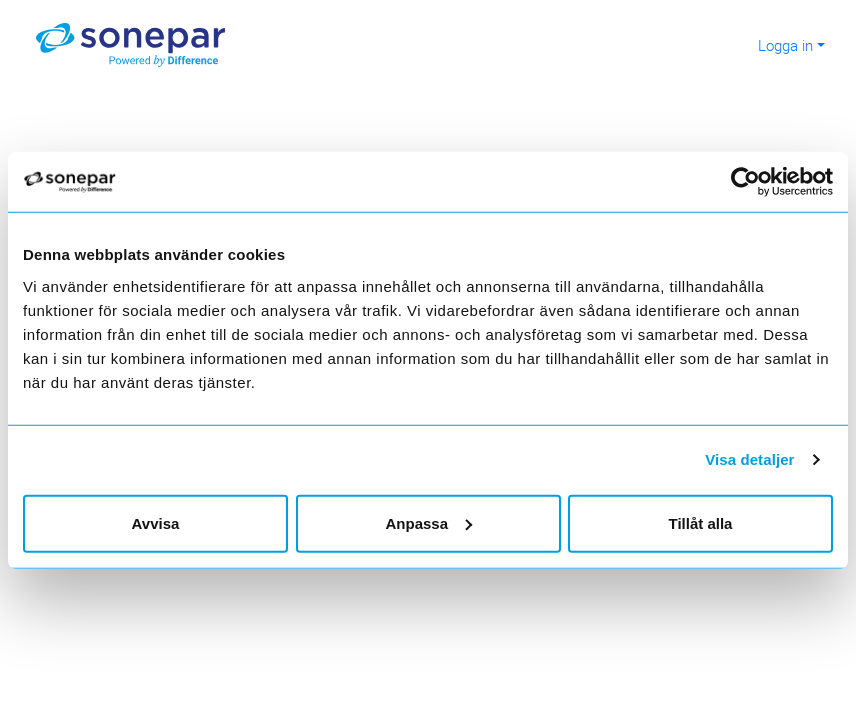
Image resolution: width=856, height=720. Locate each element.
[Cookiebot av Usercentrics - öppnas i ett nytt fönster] (754, 182)
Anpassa (428, 522)
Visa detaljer (749, 459)
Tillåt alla (701, 522)
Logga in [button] (785, 45)
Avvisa (156, 522)
